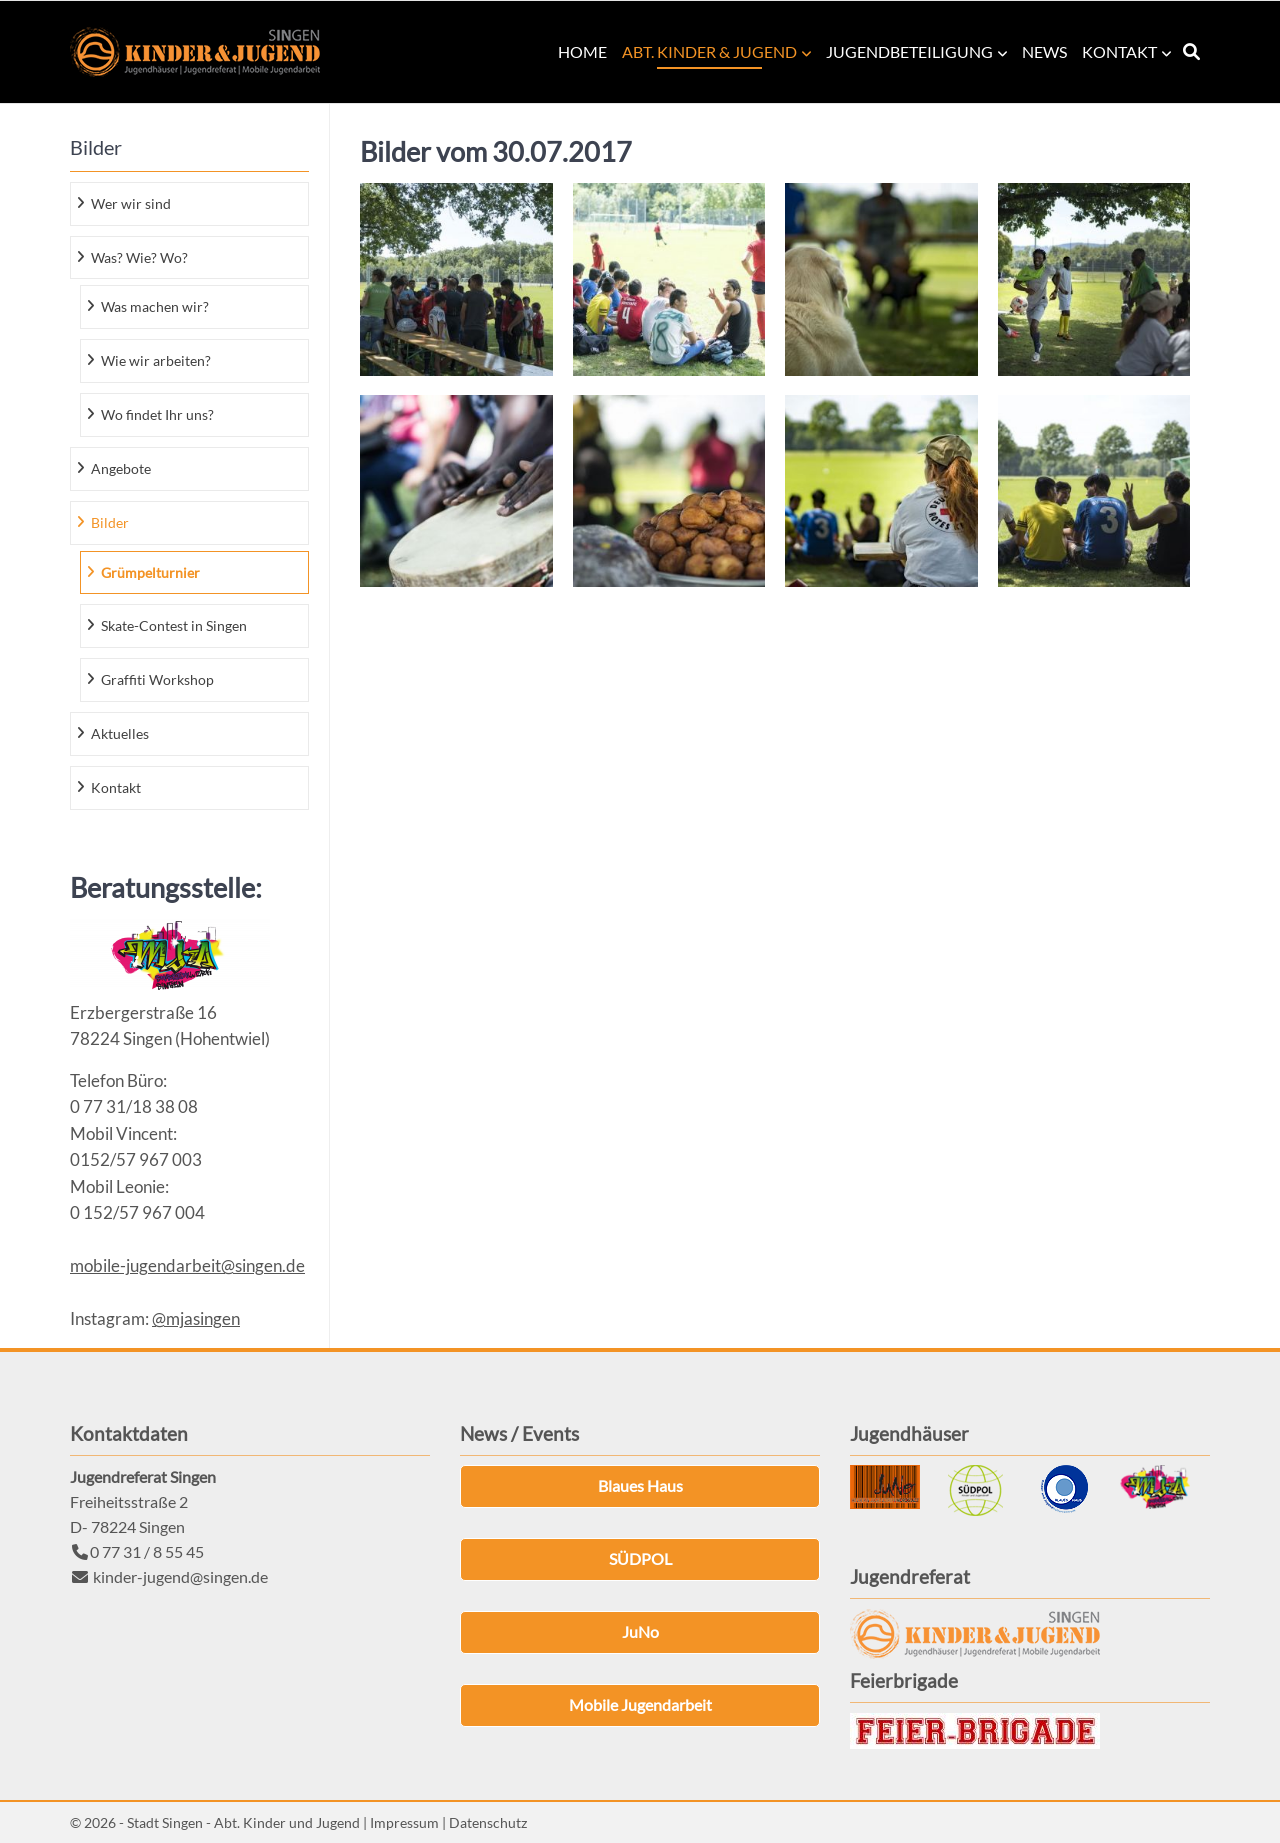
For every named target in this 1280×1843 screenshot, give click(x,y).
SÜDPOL (640, 1558)
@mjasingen (196, 1318)
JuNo (640, 1631)
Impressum (404, 1822)
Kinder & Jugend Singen (195, 52)
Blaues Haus (640, 1485)
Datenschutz (488, 1822)
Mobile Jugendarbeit (640, 1704)
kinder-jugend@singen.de (180, 1576)
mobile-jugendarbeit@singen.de (187, 1265)
